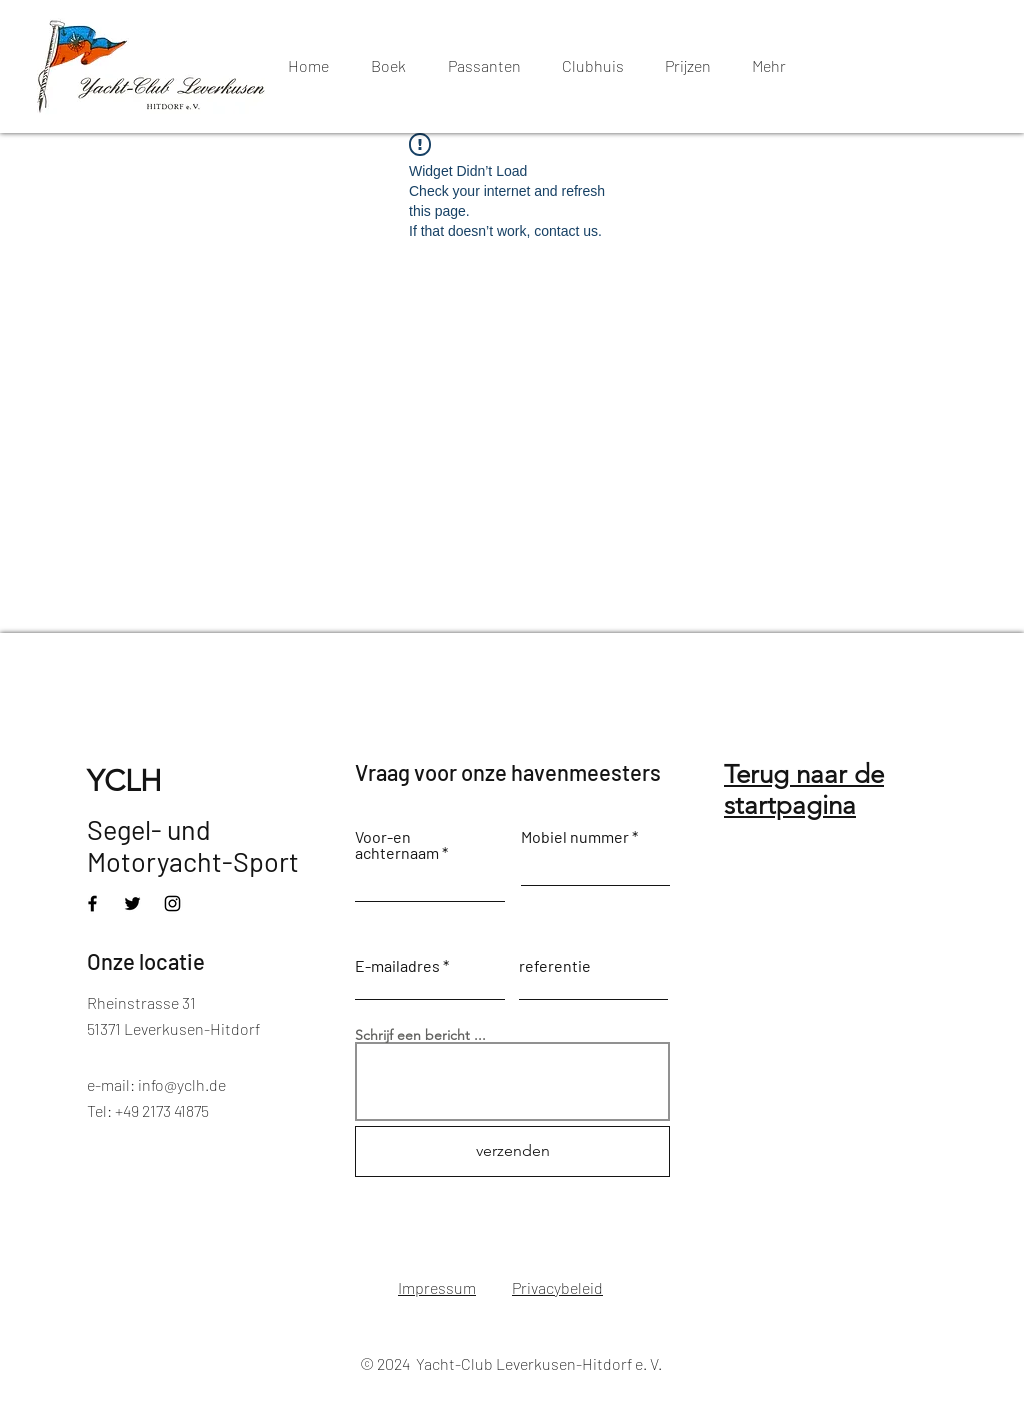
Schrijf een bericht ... (420, 1035)
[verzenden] (512, 1151)
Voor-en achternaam (397, 845)
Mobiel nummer (575, 837)
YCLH (124, 781)
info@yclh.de (182, 1084)
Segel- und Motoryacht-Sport (193, 845)
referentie (555, 966)
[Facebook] (92, 903)
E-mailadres (397, 966)
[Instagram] (172, 903)
